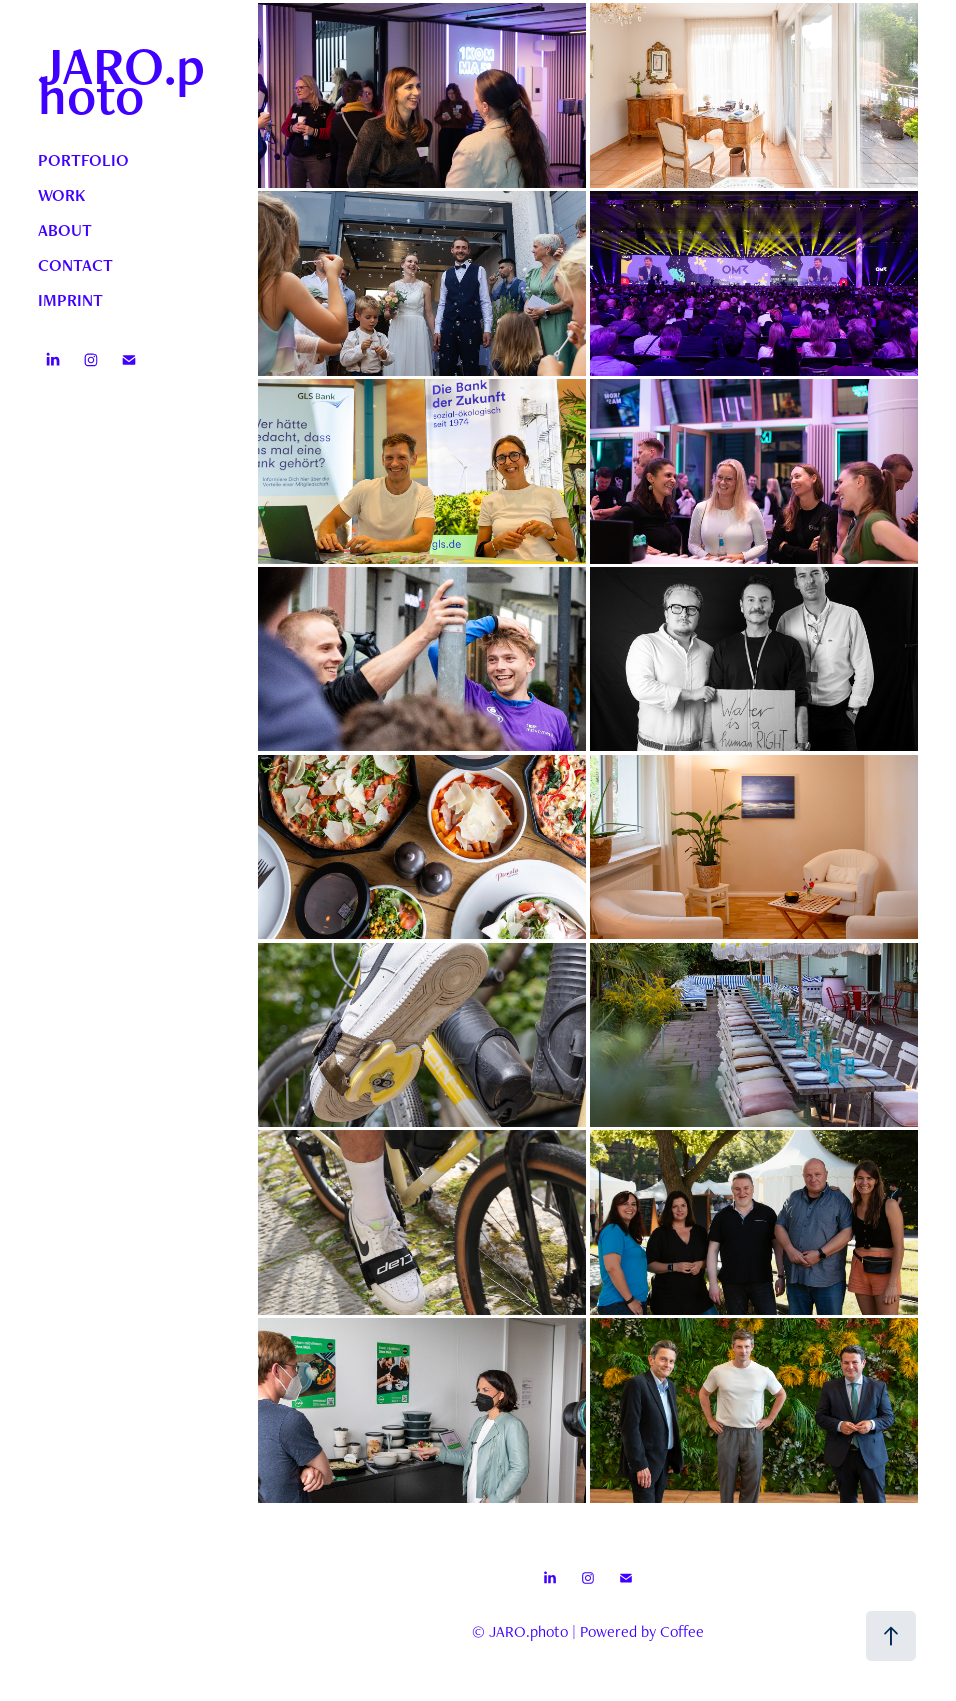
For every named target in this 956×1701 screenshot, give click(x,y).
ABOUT (65, 230)
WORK (61, 195)
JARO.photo (121, 80)
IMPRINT (70, 300)
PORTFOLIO (83, 160)
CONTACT (75, 265)
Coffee (682, 1631)
